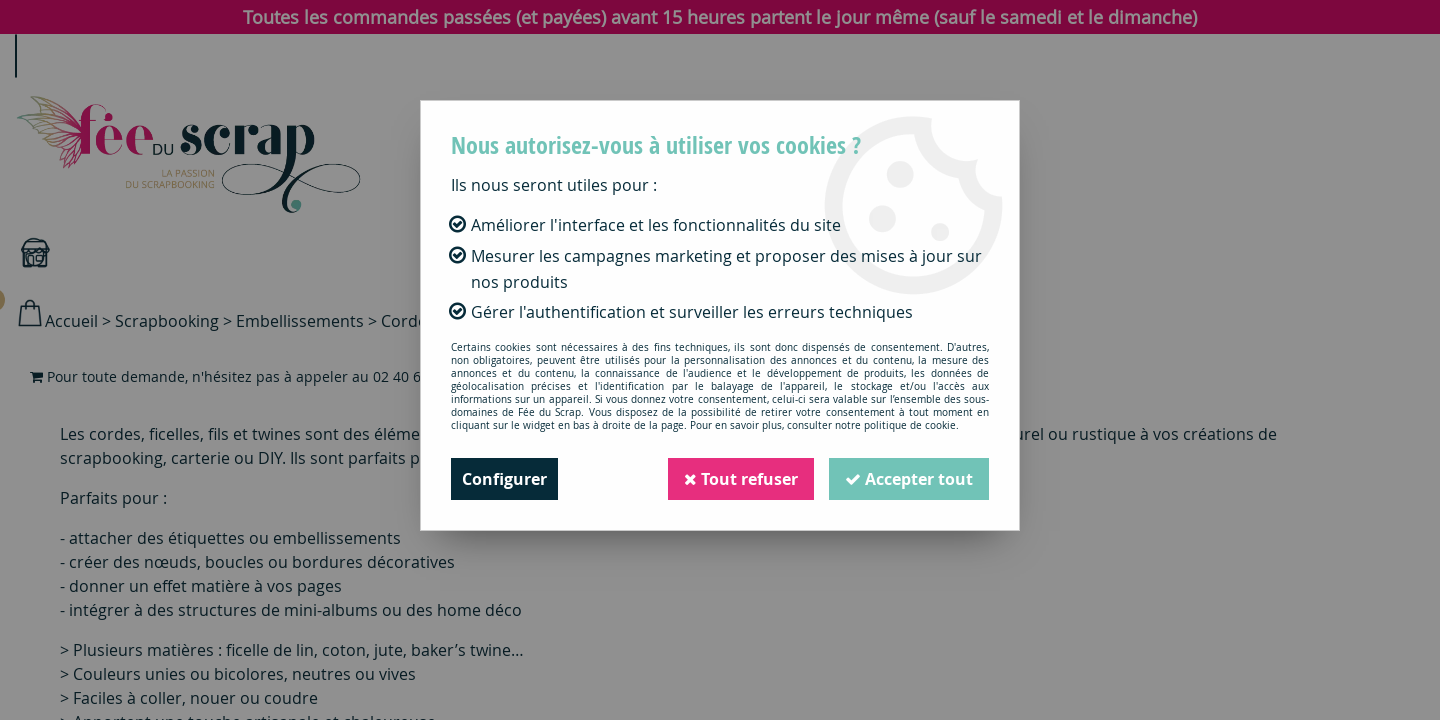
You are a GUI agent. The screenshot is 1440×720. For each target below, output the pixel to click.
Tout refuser (741, 479)
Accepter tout (909, 479)
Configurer (504, 479)
